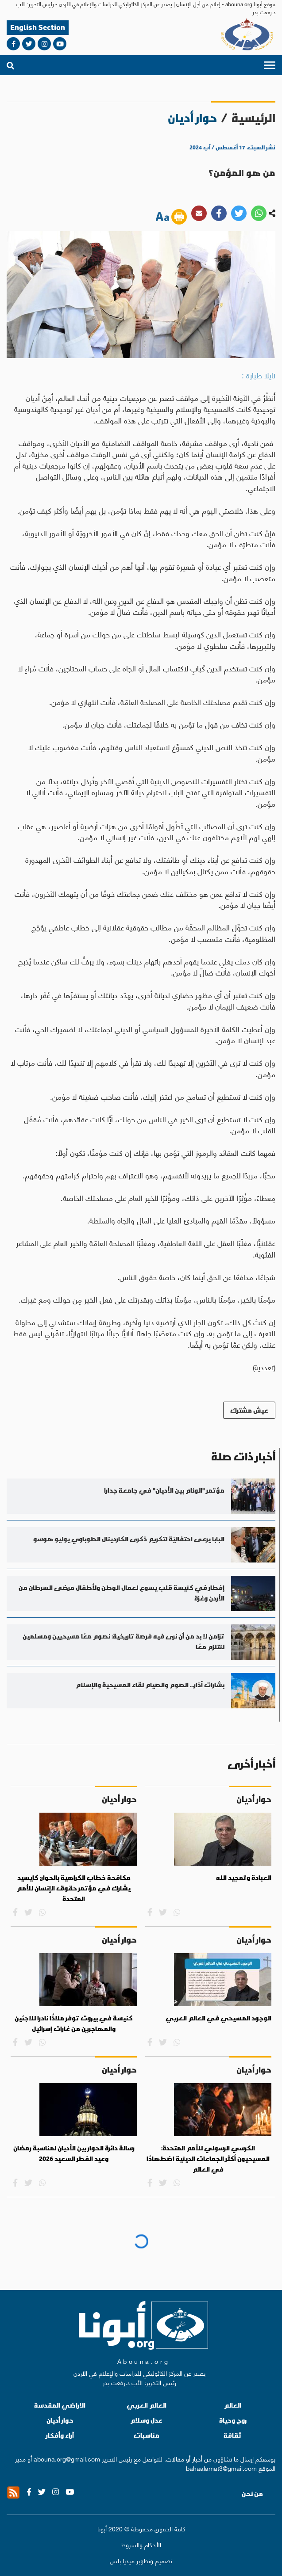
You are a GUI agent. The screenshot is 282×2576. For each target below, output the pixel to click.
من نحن (252, 2493)
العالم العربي (146, 2405)
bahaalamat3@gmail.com (221, 2467)
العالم (232, 2405)
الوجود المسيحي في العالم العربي (218, 2018)
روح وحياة (233, 2420)
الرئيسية (253, 117)
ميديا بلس (122, 2560)
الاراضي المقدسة (59, 2405)
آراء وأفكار (60, 2435)
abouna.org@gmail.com (67, 2458)
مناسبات (146, 2435)
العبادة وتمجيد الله (243, 1877)
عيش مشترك (249, 1410)
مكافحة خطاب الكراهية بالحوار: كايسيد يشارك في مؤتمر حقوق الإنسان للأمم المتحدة (74, 1888)
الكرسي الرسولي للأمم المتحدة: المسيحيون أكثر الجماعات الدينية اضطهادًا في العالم (208, 2158)
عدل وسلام (146, 2420)
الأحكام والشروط (141, 2544)
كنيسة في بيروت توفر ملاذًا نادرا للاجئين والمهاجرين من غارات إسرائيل (74, 2023)
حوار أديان (59, 2420)
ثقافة (233, 2435)
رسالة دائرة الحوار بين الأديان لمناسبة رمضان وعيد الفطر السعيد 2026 (74, 2153)
